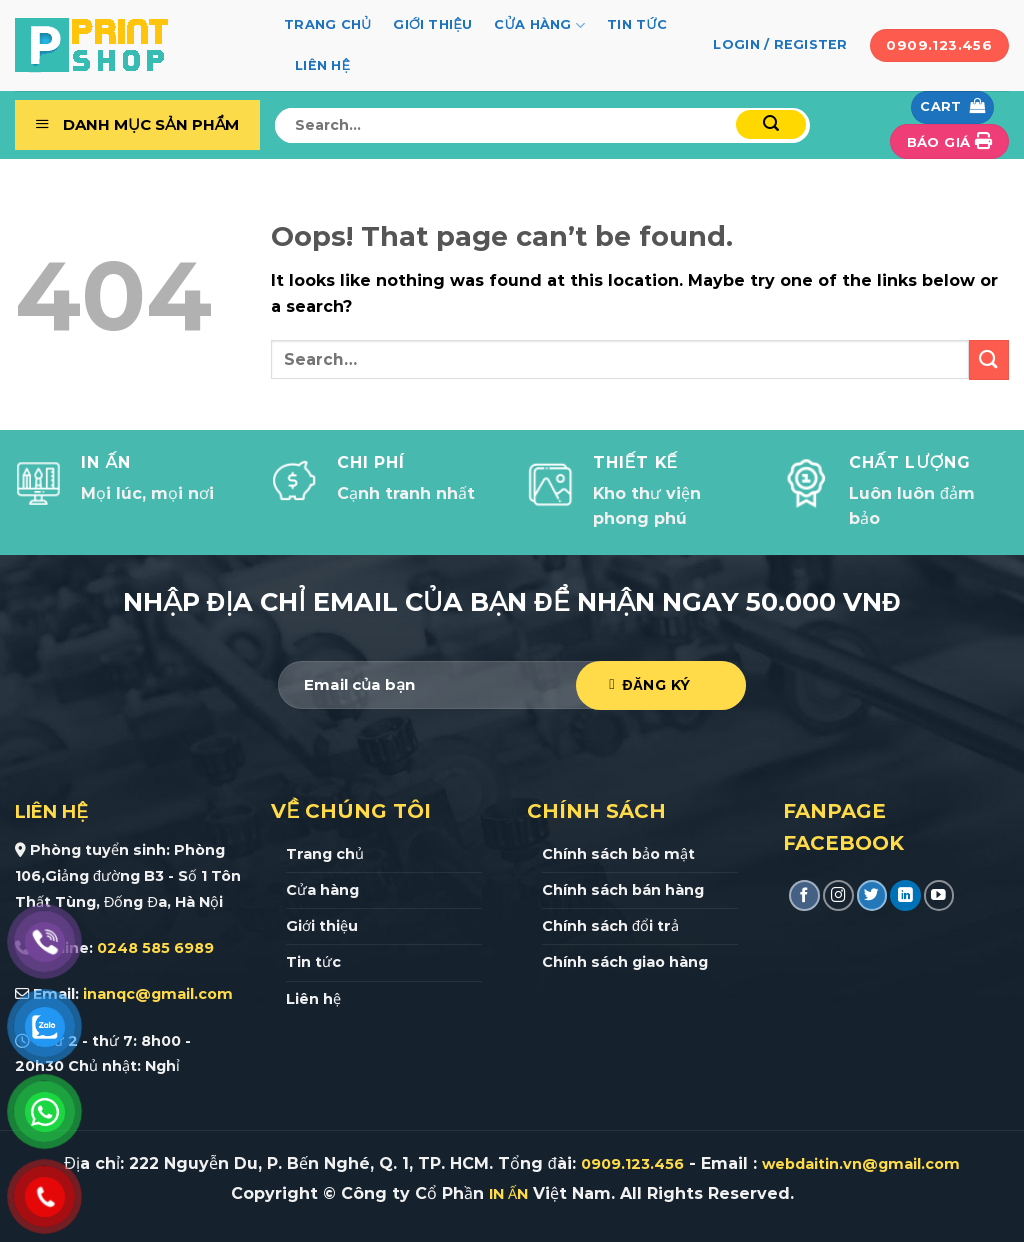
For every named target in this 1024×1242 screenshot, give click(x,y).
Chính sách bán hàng (623, 890)
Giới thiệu (432, 24)
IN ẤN (508, 1194)
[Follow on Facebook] (804, 895)
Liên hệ (322, 65)
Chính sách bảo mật (618, 854)
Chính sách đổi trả (610, 926)
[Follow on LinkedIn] (905, 895)
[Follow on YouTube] (939, 895)
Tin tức (637, 24)
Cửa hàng (539, 25)
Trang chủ (327, 24)
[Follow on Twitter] (872, 895)
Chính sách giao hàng (625, 962)
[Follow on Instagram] (838, 895)
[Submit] (771, 124)
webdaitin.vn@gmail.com (861, 1164)
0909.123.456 (632, 1164)
